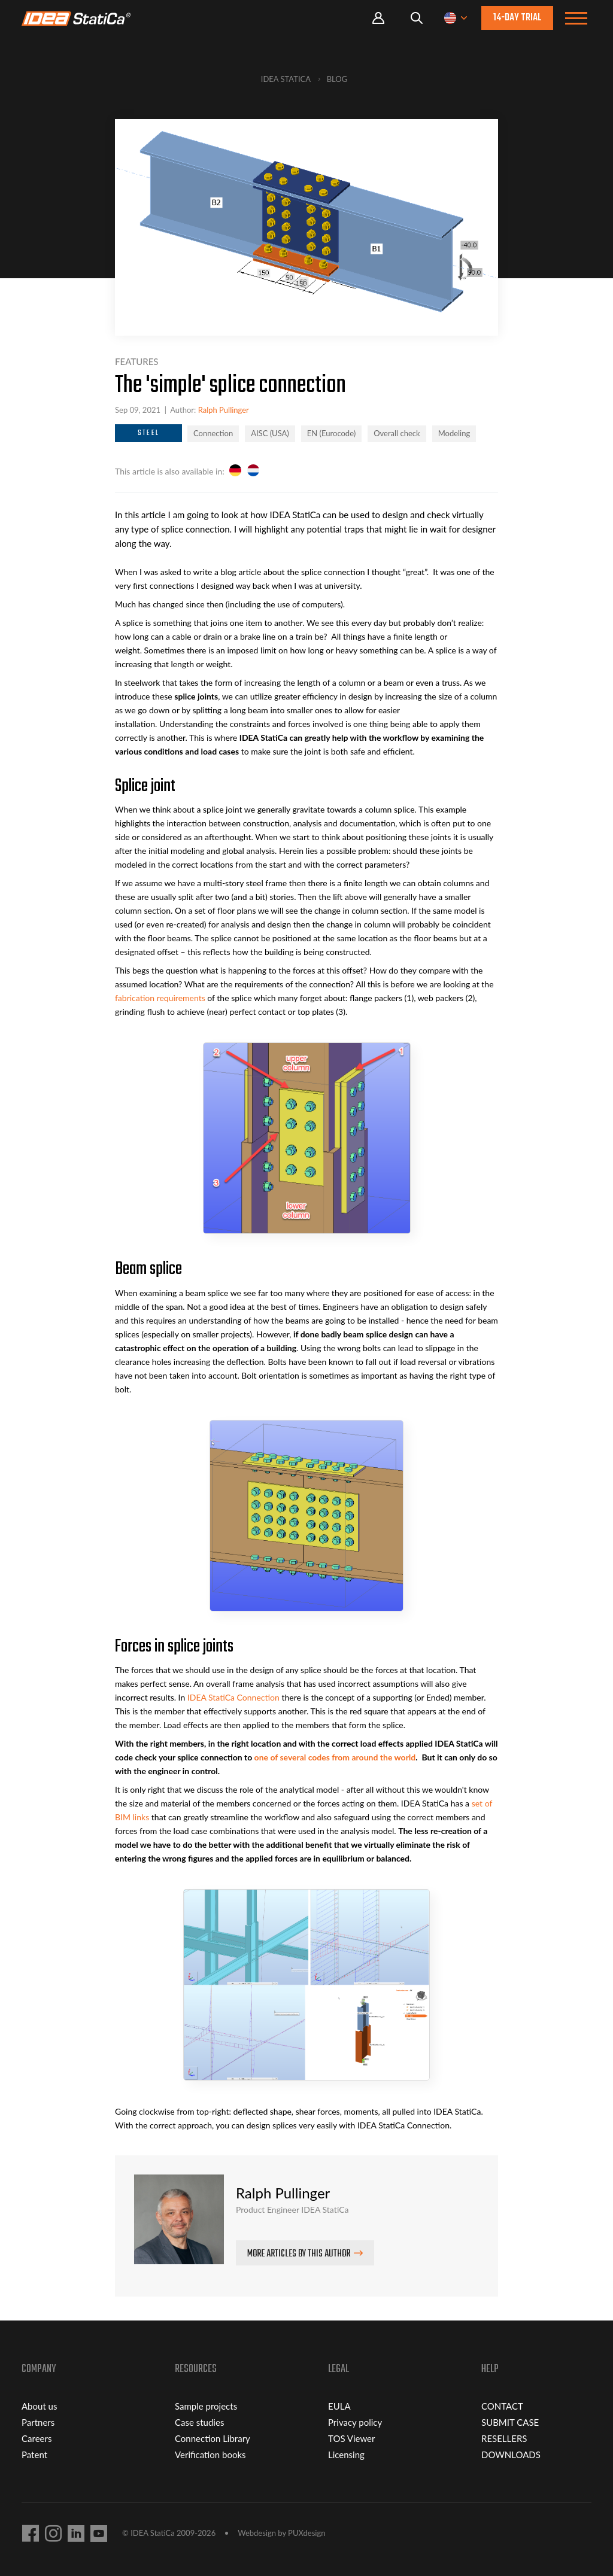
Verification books (210, 2454)
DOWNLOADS (511, 2454)
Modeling (454, 433)
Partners (38, 2422)
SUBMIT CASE (510, 2422)
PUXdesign (306, 2533)
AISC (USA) (270, 433)
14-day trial (517, 18)
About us (39, 2406)
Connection (213, 433)
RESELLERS (504, 2438)
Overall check (397, 433)
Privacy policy (355, 2422)
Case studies (199, 2422)
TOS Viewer (351, 2438)
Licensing (346, 2454)
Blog (337, 79)
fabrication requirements (160, 998)
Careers (36, 2438)
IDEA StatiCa (286, 79)
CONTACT (502, 2406)
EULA (339, 2406)
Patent (34, 2454)
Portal (378, 18)
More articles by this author (298, 2254)
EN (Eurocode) (331, 433)
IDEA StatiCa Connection (233, 1697)
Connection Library (212, 2438)
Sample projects (206, 2406)
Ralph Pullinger (223, 410)
